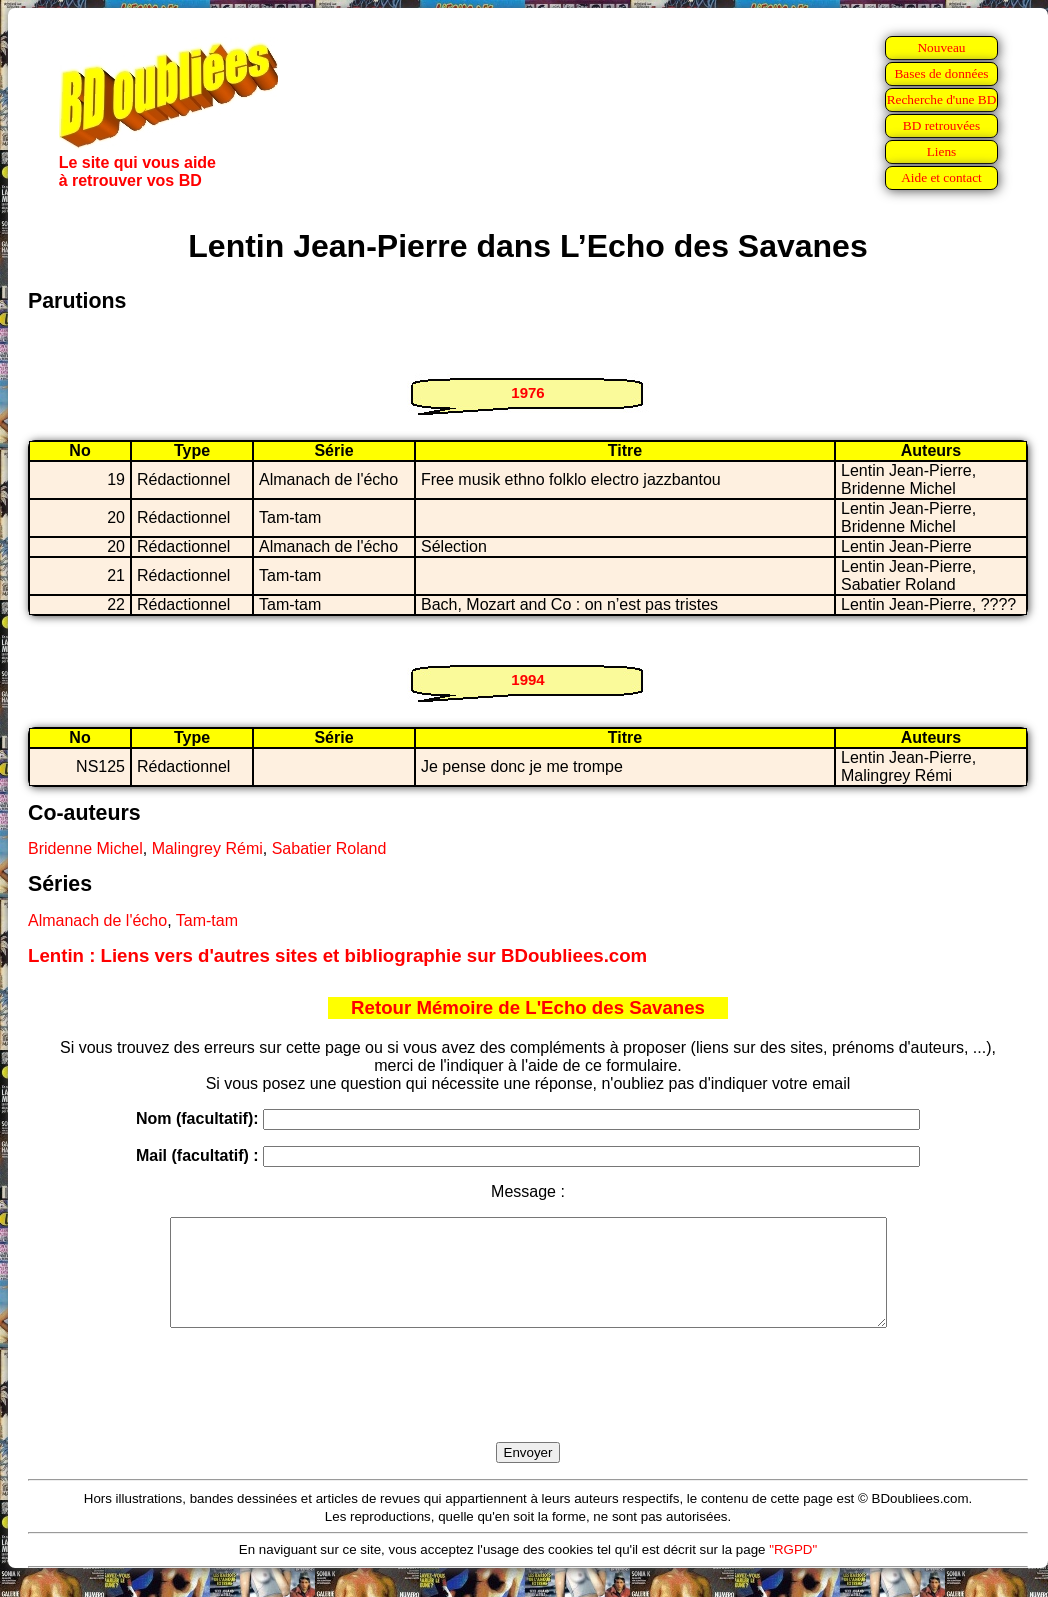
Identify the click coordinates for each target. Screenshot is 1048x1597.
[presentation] (528, 1408)
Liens (942, 151)
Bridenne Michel (85, 848)
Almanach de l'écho (97, 920)
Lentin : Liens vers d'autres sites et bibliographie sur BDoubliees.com (337, 955)
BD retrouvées (941, 125)
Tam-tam (207, 920)
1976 (527, 392)
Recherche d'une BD (942, 99)
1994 (527, 679)
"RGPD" (793, 1570)
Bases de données (941, 73)
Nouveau (941, 47)
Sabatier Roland (329, 848)
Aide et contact (941, 177)
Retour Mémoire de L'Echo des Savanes (528, 1007)
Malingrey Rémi (207, 848)
